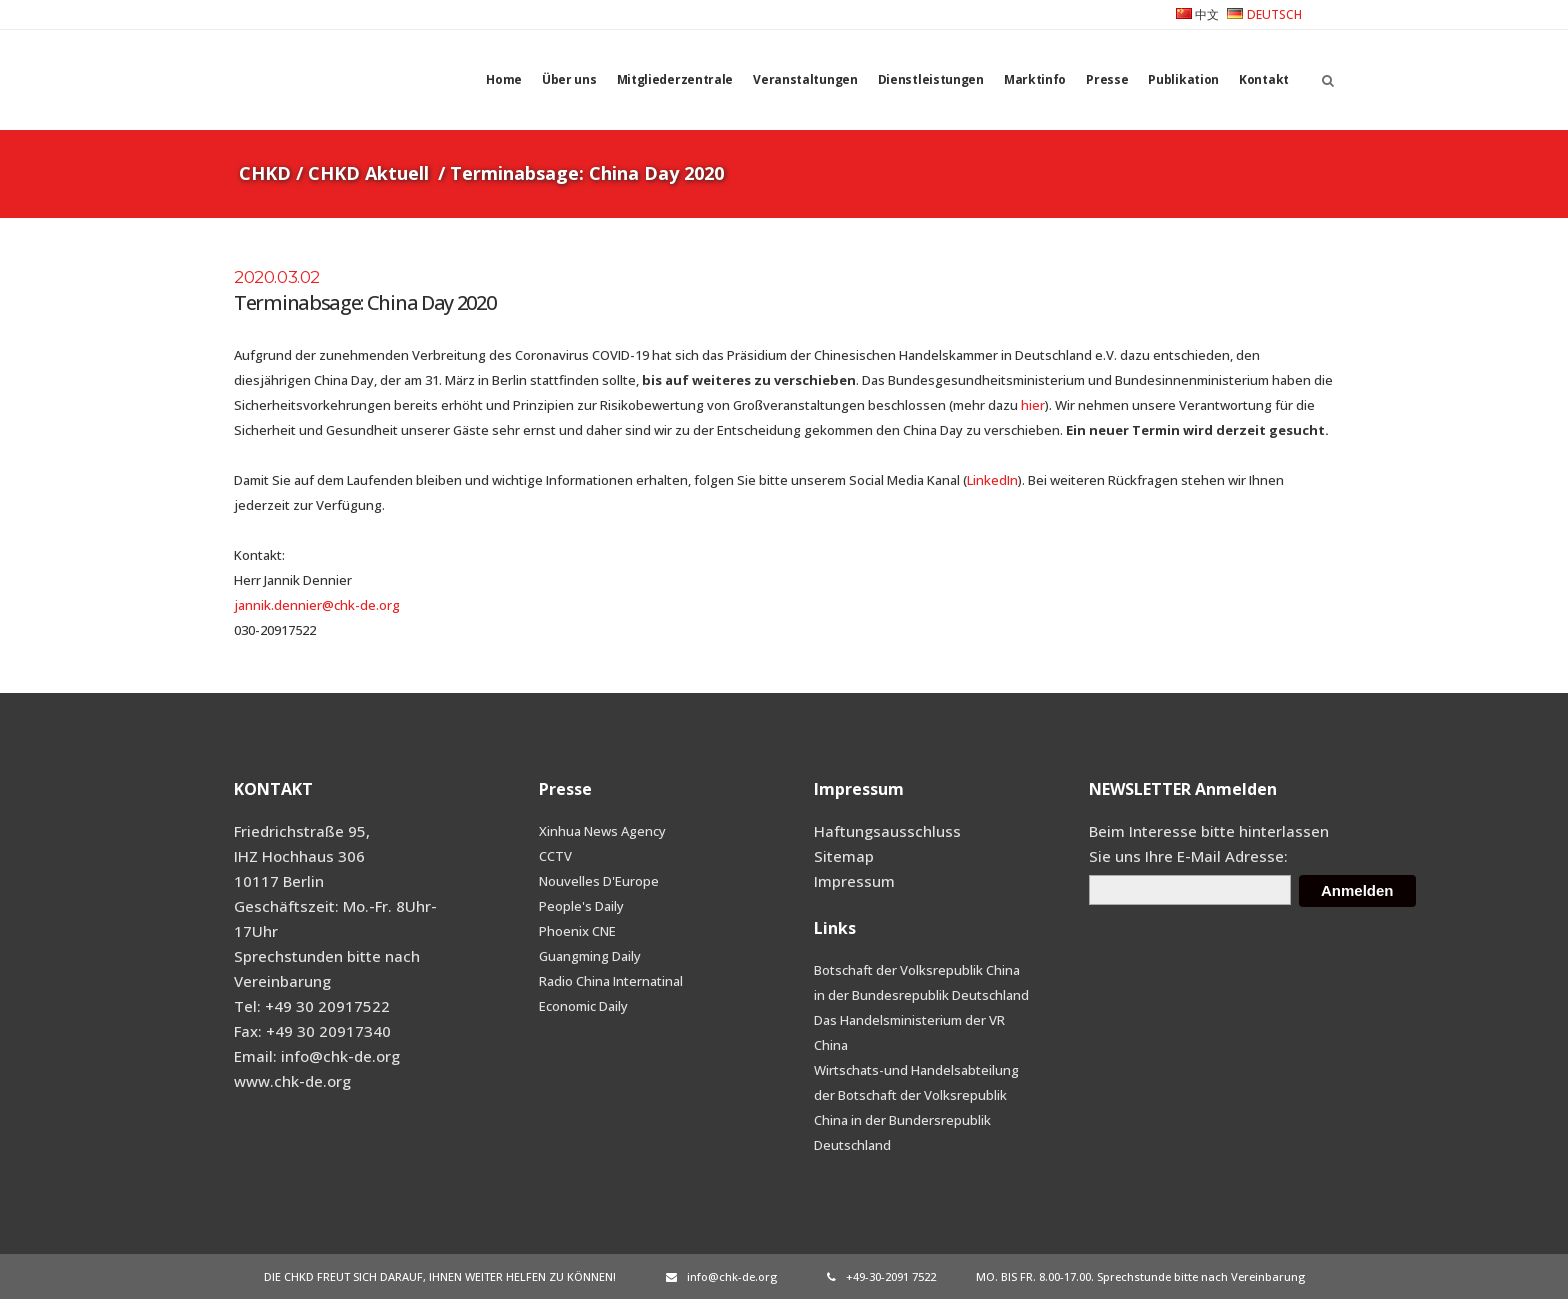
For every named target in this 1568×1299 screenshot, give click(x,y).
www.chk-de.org (292, 1081)
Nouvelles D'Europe (599, 881)
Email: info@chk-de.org (317, 1056)
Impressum (854, 881)
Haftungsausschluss (887, 831)
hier (1033, 405)
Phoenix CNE (577, 931)
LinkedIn (992, 480)
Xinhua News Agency (602, 831)
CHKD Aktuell (368, 173)
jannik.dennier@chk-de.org (317, 605)
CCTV (555, 856)
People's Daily (581, 906)
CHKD (265, 173)
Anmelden (1357, 890)
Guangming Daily (590, 956)
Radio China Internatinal (611, 981)
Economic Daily (583, 1006)
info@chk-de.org (721, 1276)
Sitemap (844, 856)
